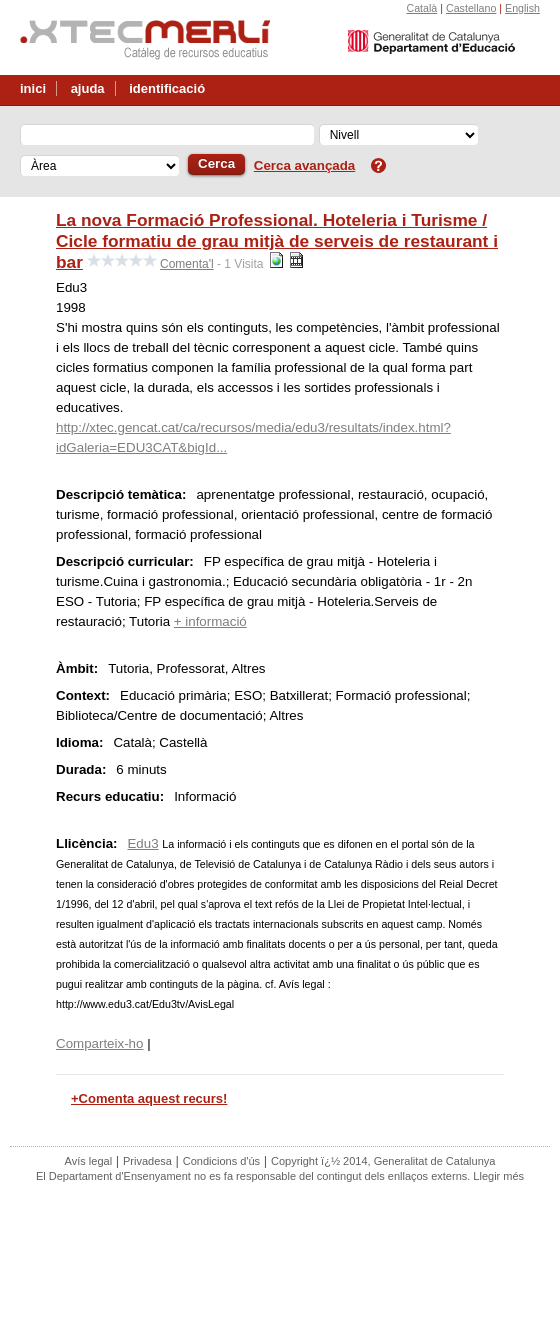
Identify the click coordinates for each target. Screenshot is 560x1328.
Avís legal (89, 1161)
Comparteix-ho (99, 1043)
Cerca (216, 163)
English (522, 8)
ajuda (88, 88)
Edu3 (142, 843)
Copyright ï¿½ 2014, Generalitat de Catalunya (383, 1161)
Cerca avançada (305, 165)
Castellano (471, 8)
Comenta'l (187, 264)
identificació (167, 88)
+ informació (210, 621)
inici (33, 88)
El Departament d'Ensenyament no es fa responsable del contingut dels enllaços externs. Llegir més (280, 1176)
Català (421, 8)
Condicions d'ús (221, 1161)
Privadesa (147, 1161)
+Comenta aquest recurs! (149, 1098)
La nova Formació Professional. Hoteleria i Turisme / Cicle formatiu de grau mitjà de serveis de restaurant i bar (277, 241)
